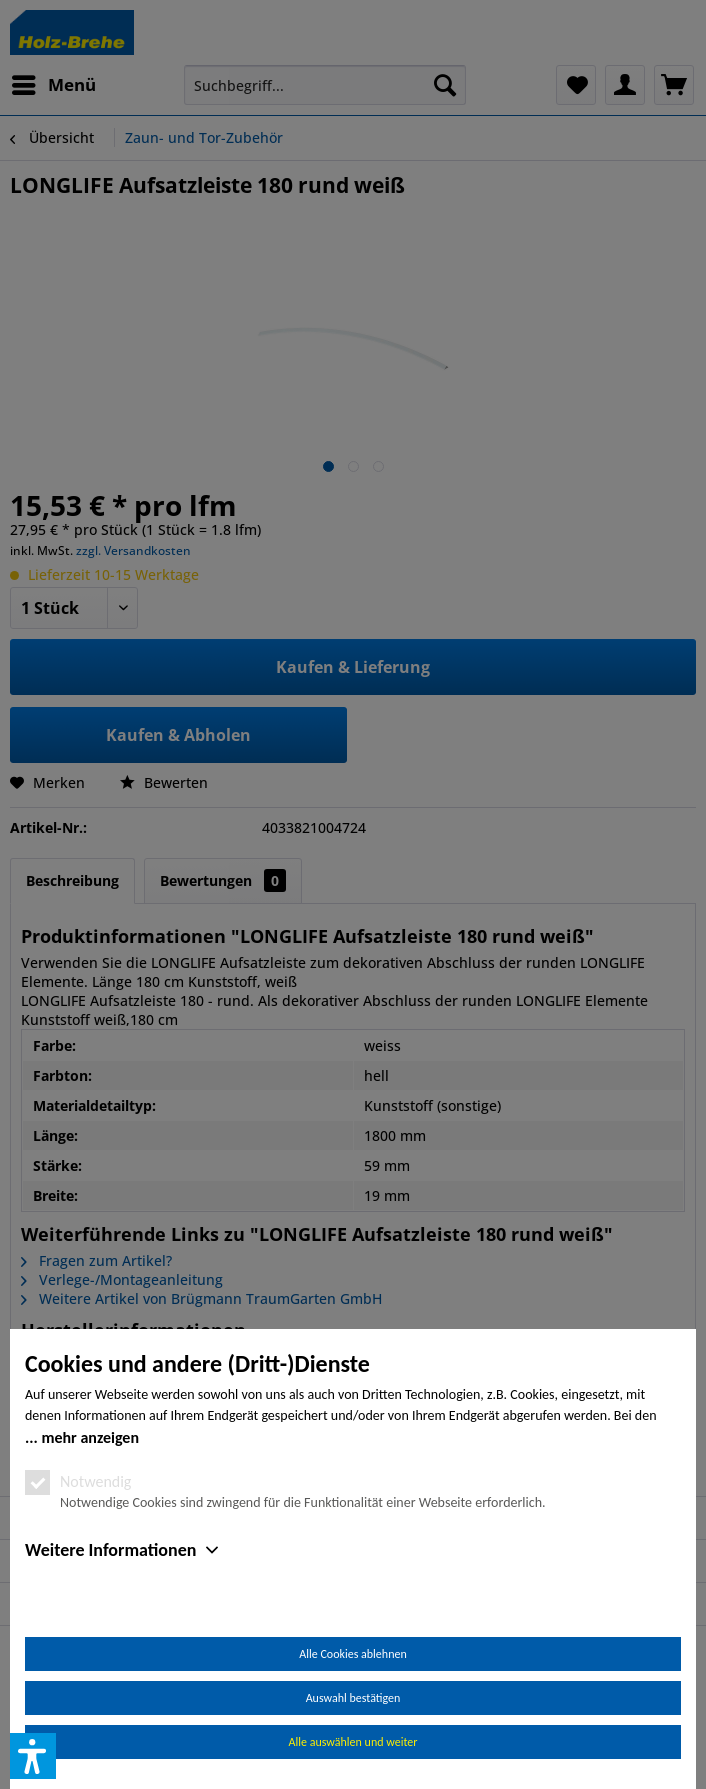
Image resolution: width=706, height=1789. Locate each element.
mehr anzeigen (90, 1437)
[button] (33, 1756)
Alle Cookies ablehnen (352, 1654)
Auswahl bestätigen (353, 1698)
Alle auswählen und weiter (353, 1742)
